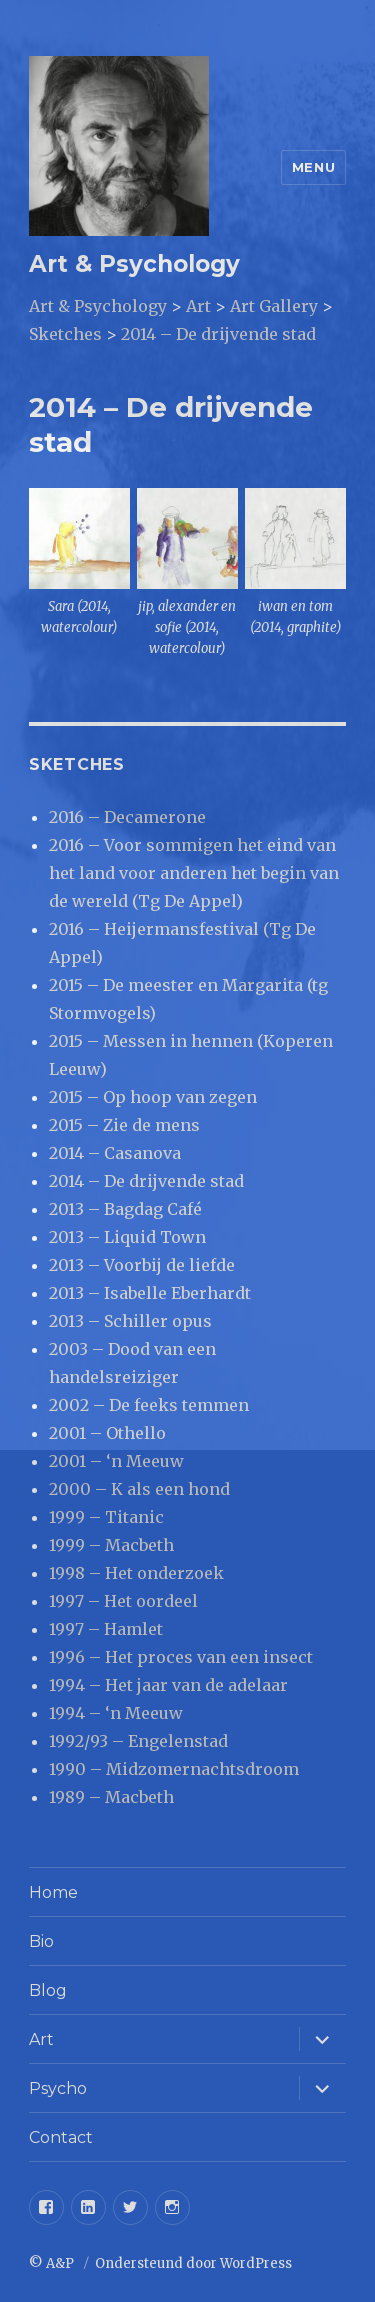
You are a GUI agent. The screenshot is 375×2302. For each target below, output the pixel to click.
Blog (48, 1990)
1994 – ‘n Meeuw (116, 1713)
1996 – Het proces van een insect (181, 1657)
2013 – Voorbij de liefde (142, 1265)
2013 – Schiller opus (130, 1321)
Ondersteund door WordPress (193, 2263)
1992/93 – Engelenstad (138, 1741)
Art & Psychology (134, 264)
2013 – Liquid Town (127, 1237)
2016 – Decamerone (127, 817)
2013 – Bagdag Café (125, 1209)
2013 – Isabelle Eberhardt (150, 1293)
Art (41, 2039)
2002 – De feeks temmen (149, 1405)
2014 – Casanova (115, 1153)
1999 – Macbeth (111, 1545)
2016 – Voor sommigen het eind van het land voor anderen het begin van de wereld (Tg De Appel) (194, 873)
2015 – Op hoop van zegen (153, 1097)
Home (53, 1892)
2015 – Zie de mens (124, 1125)
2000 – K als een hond (139, 1489)
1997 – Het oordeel (123, 1601)
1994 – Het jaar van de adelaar (168, 1685)
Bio (41, 1941)
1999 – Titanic (106, 1517)
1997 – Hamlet (106, 1629)
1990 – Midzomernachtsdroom (174, 1769)
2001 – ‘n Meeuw (116, 1461)
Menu (313, 167)
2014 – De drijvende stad (146, 1181)
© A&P (53, 2263)
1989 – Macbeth (111, 1797)
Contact (61, 2137)
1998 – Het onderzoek (136, 1573)
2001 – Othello (107, 1433)
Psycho (58, 2088)
